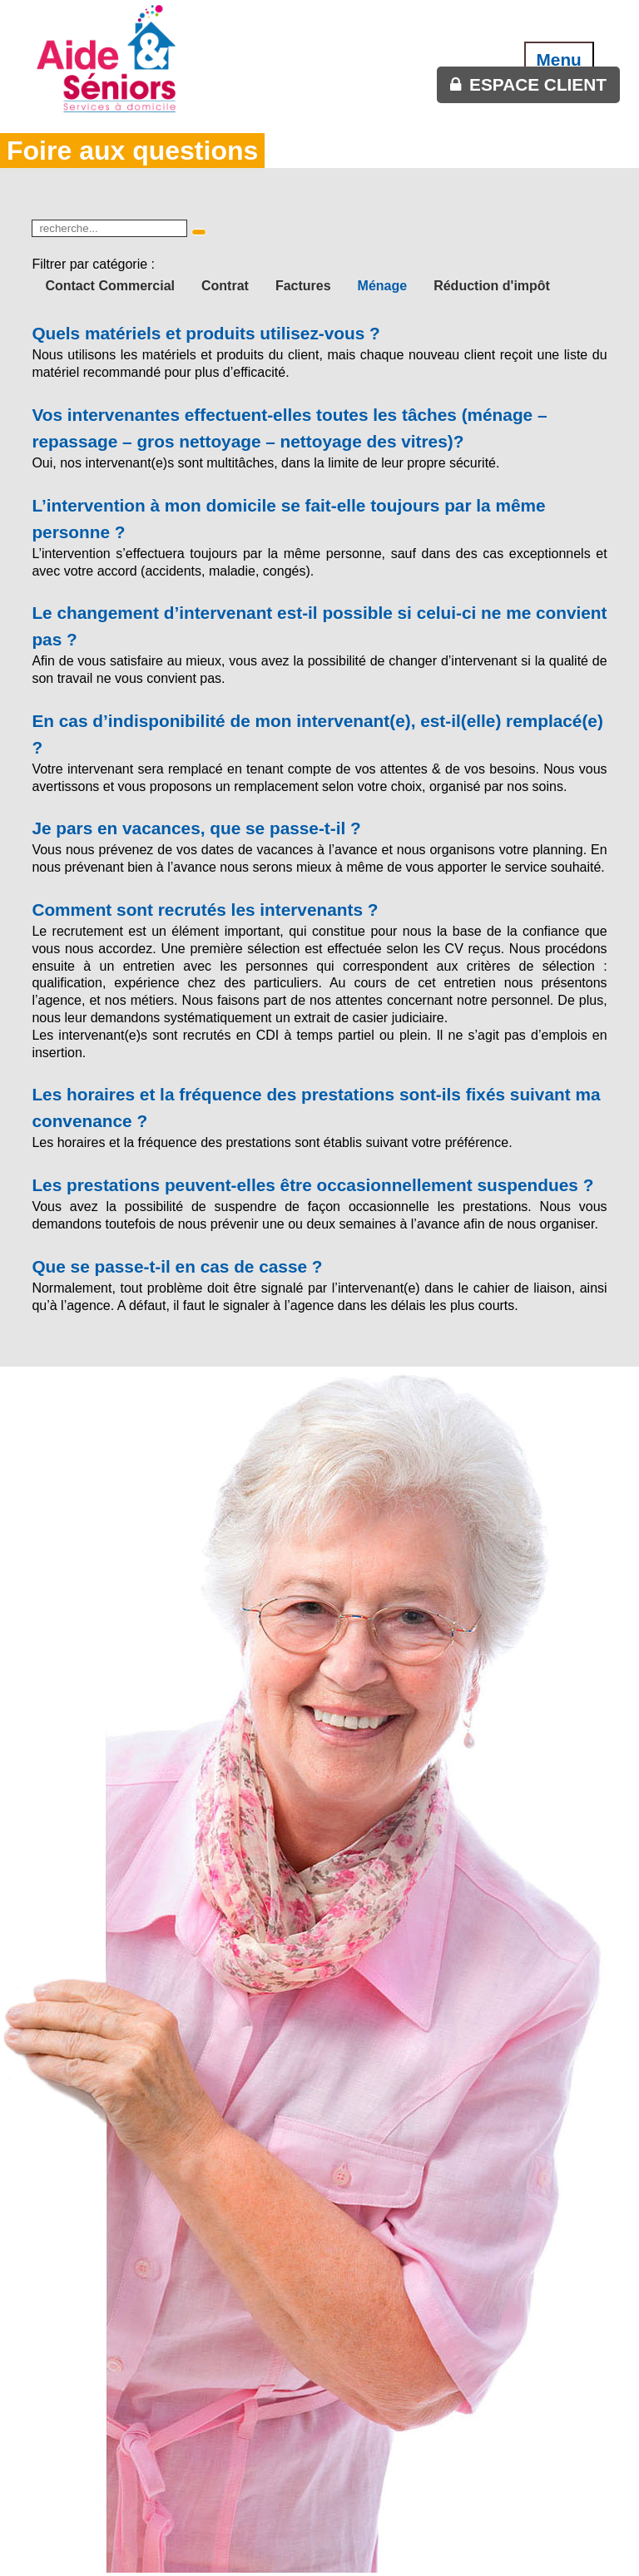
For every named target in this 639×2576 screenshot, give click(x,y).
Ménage (383, 286)
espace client (538, 84)
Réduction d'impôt (491, 286)
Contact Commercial (110, 286)
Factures (303, 286)
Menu (559, 59)
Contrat (225, 286)
